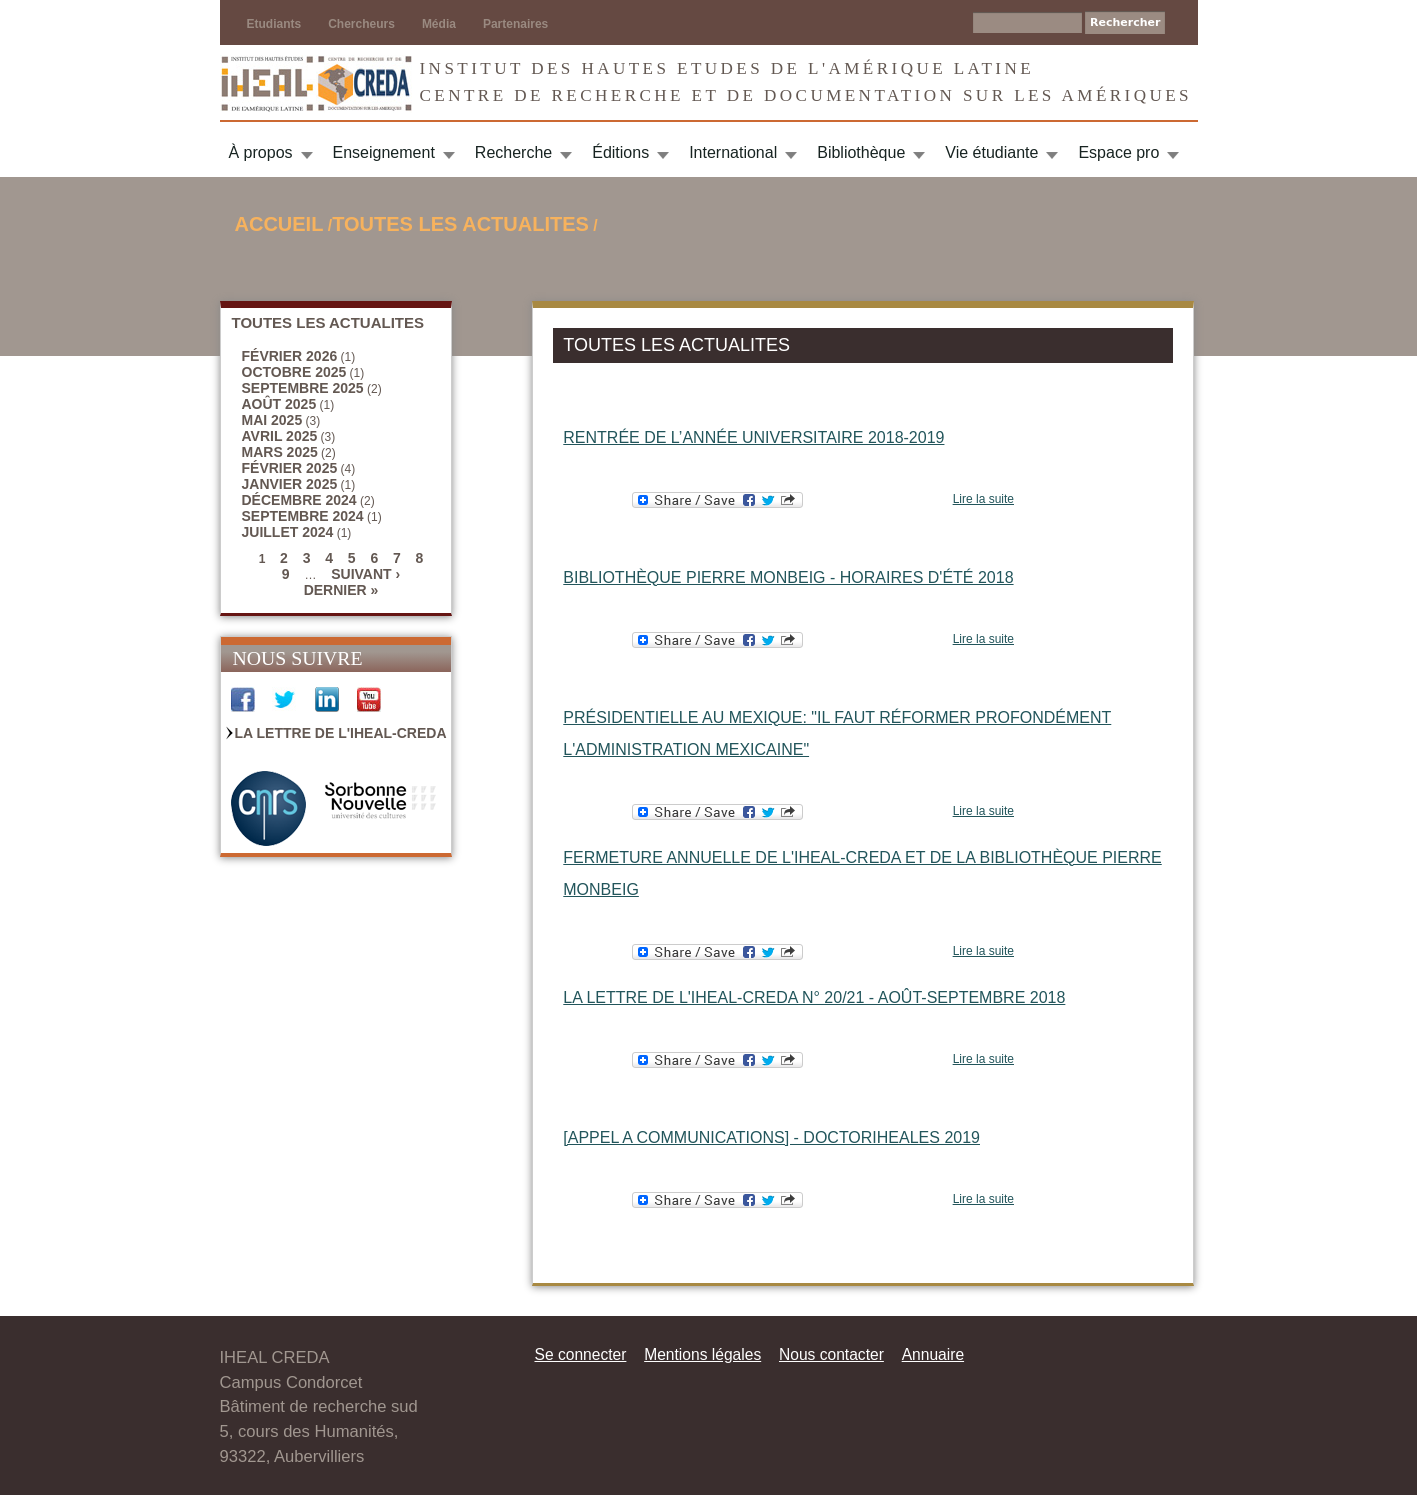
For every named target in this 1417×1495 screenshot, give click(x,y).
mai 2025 (272, 420)
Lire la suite (983, 499)
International (733, 152)
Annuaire (933, 1354)
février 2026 (290, 356)
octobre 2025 (294, 372)
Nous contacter (831, 1354)
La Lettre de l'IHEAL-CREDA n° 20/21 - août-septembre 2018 (814, 997)
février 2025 (290, 468)
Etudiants (274, 24)
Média (439, 24)
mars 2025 (280, 452)
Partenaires (515, 24)
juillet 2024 (288, 532)
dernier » (341, 590)
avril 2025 (280, 436)
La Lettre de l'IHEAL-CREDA (341, 733)
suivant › (365, 574)
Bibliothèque (861, 152)
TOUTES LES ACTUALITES (460, 224)
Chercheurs (361, 24)
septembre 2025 (303, 388)
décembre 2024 (299, 500)
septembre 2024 (303, 516)
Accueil (279, 224)
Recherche (513, 152)
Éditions (620, 152)
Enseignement (384, 152)
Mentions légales (702, 1354)
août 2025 (279, 404)
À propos (261, 152)
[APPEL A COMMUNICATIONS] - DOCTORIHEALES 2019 (771, 1137)
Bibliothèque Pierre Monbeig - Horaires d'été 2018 (788, 577)
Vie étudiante (991, 152)
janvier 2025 (290, 484)
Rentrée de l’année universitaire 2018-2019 (753, 437)
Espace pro (1118, 152)
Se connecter (581, 1354)
